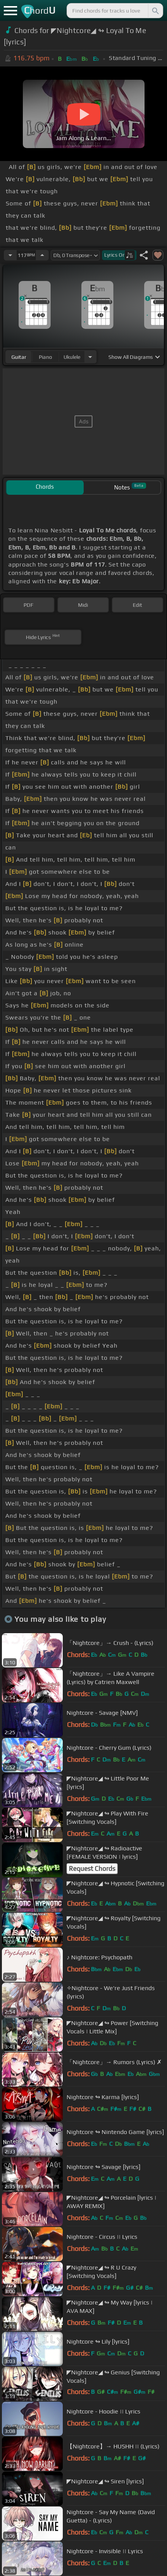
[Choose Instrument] (90, 357)
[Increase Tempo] (42, 255)
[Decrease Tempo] (10, 255)
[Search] (155, 10)
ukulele (72, 357)
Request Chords (92, 1868)
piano (45, 357)
